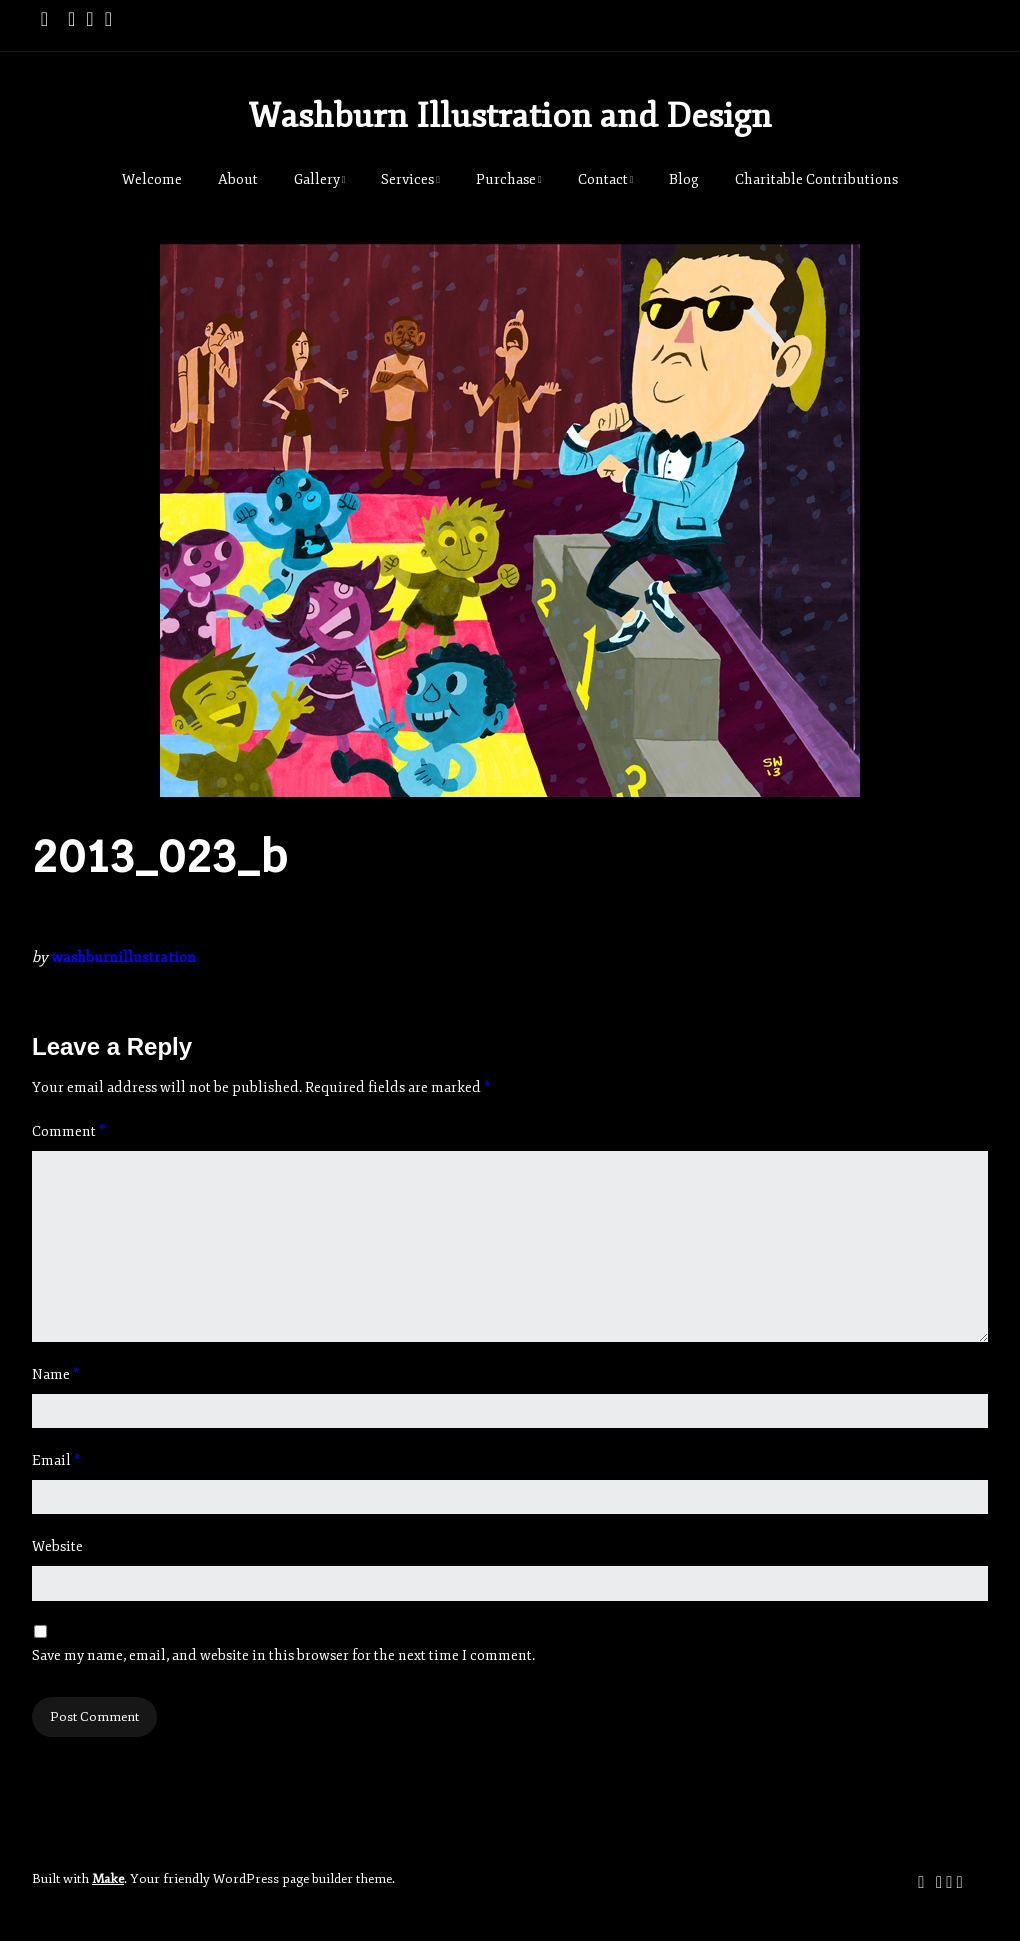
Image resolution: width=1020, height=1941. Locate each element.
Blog (684, 179)
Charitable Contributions (816, 179)
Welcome (152, 179)
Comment (68, 1131)
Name (55, 1374)
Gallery (317, 179)
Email (56, 1460)
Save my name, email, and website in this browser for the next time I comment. (283, 1655)
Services (407, 179)
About (238, 179)
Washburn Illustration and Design (510, 116)
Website (57, 1546)
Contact (603, 179)
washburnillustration (123, 957)
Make (108, 1879)
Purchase (506, 179)
